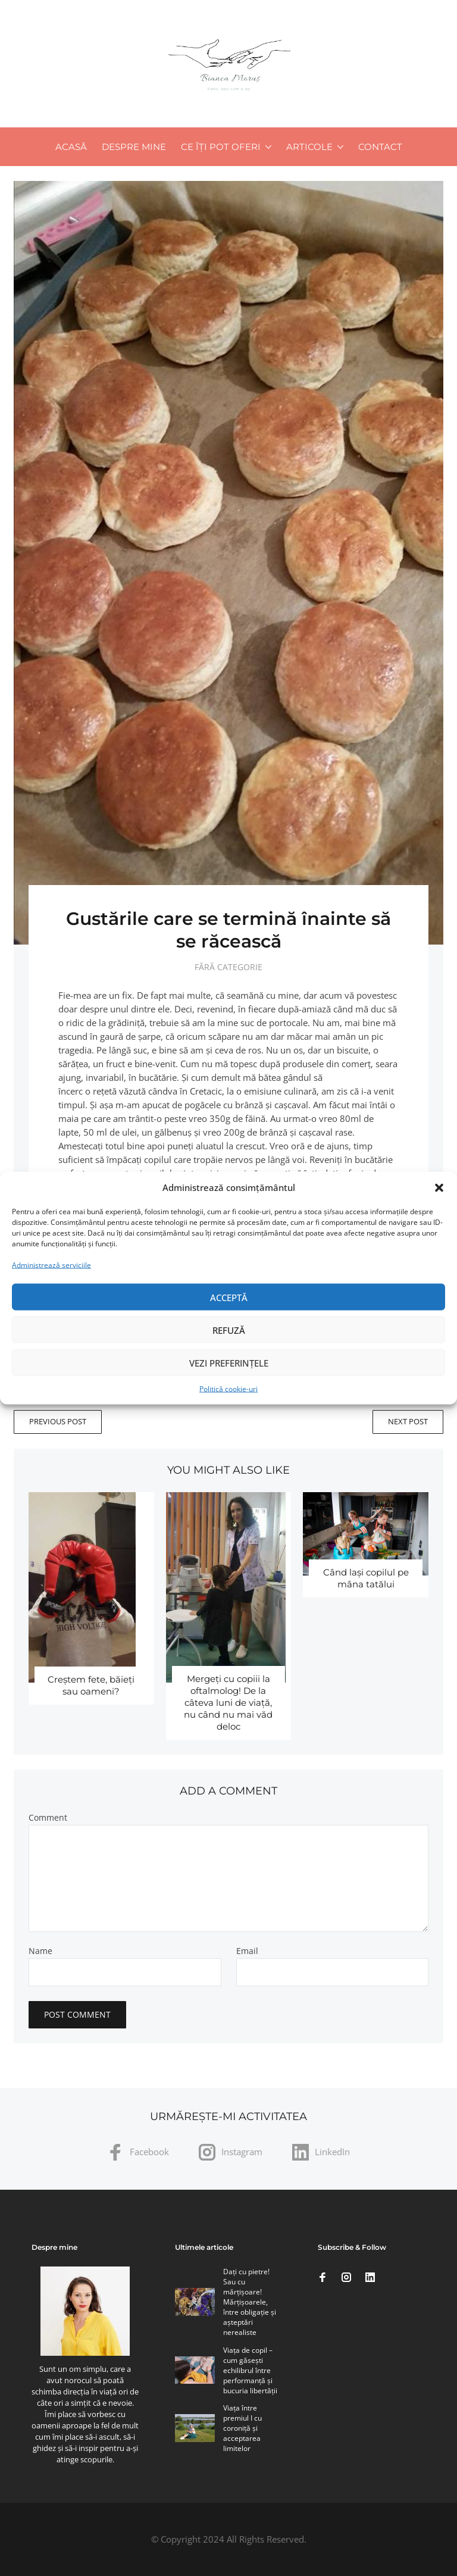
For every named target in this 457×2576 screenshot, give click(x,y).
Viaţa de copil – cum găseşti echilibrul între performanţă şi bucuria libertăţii (250, 2370)
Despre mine (134, 146)
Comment (48, 1818)
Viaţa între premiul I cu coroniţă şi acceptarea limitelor (242, 2428)
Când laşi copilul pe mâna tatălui (366, 1578)
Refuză (228, 1330)
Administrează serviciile (51, 1265)
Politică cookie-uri (228, 1389)
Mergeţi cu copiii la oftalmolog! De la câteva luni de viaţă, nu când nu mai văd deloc (228, 1702)
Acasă (71, 146)
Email (247, 1951)
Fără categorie (228, 967)
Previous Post (57, 1421)
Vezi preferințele (228, 1362)
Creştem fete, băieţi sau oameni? (91, 1685)
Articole (309, 146)
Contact (380, 146)
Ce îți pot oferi (221, 146)
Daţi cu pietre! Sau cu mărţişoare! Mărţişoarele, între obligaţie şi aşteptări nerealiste (249, 2301)
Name (40, 1951)
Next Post (408, 1421)
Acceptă (229, 1297)
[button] (439, 1187)
